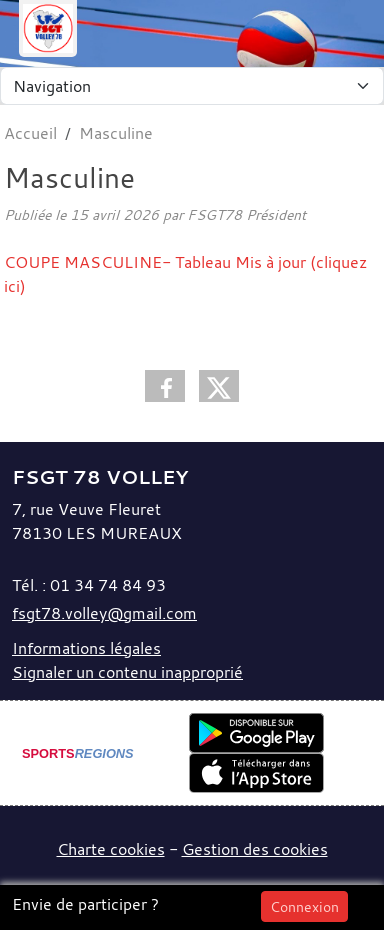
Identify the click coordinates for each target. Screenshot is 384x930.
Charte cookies (111, 849)
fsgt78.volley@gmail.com (104, 613)
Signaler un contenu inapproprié (127, 672)
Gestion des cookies (255, 849)
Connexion (304, 906)
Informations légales (86, 648)
